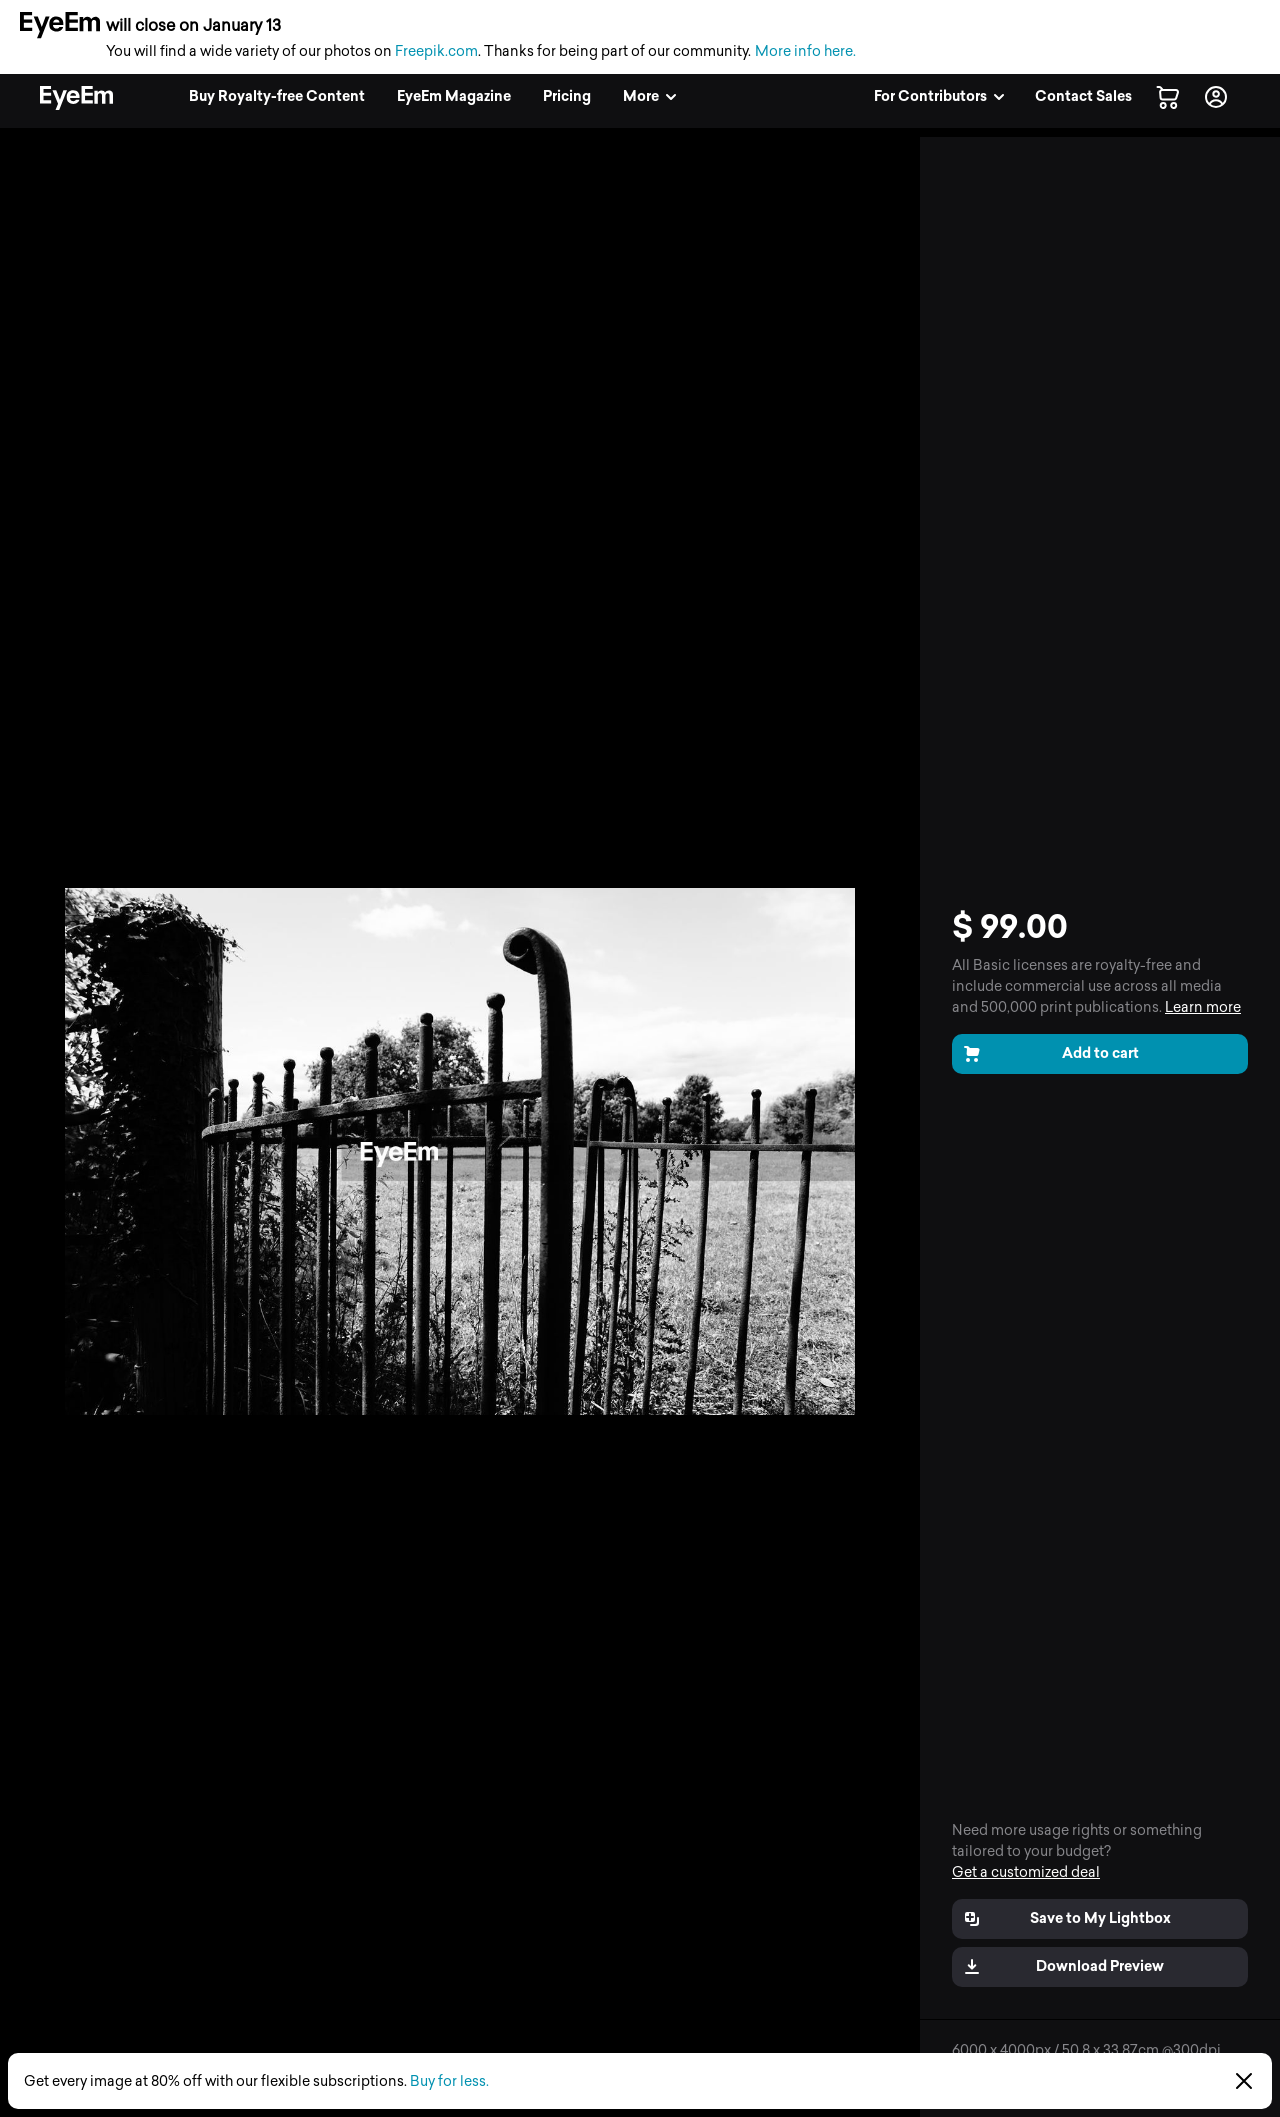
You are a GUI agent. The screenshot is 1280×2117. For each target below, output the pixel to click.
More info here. (805, 51)
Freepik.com (436, 51)
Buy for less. (449, 2081)
